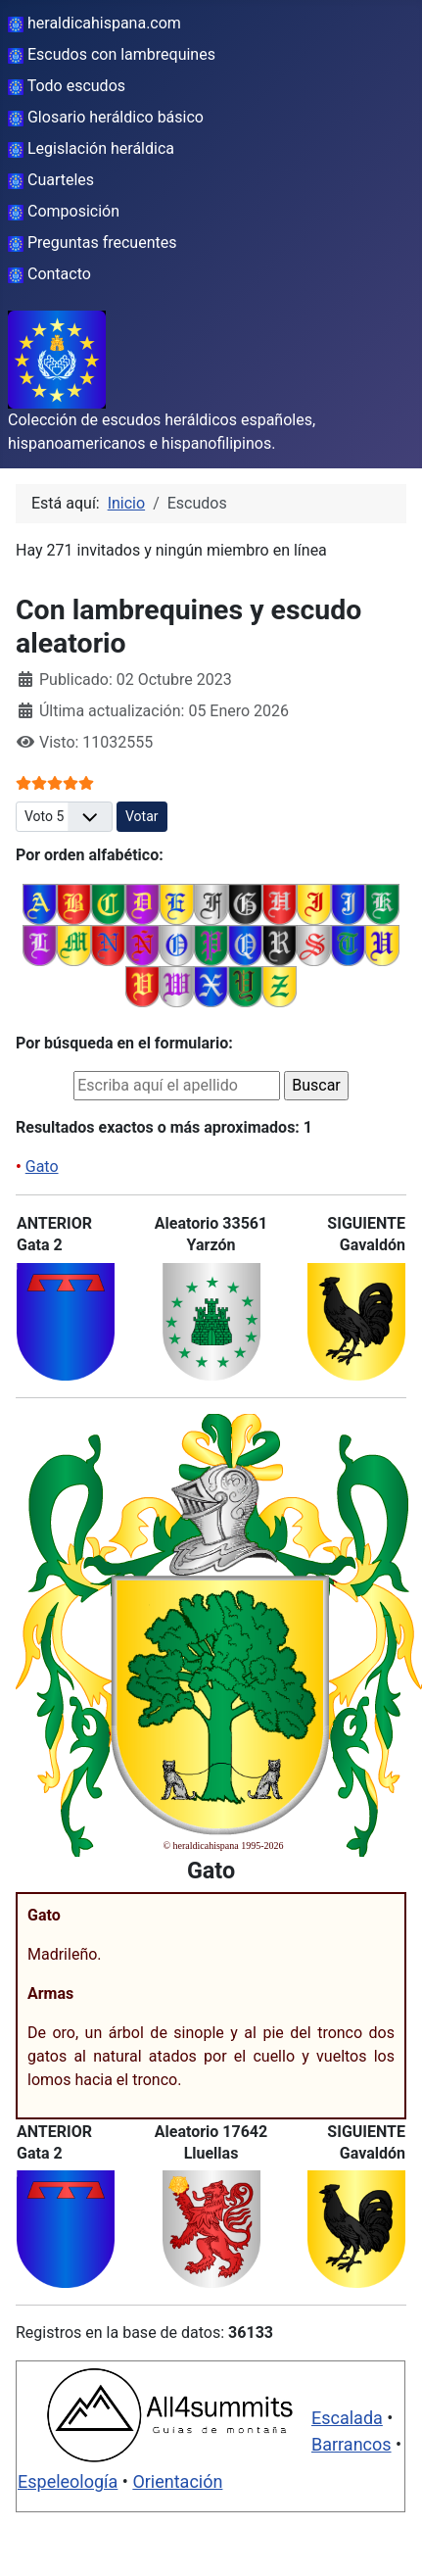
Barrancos (351, 2444)
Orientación (177, 2481)
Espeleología (67, 2481)
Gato (42, 1166)
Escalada (347, 2417)
